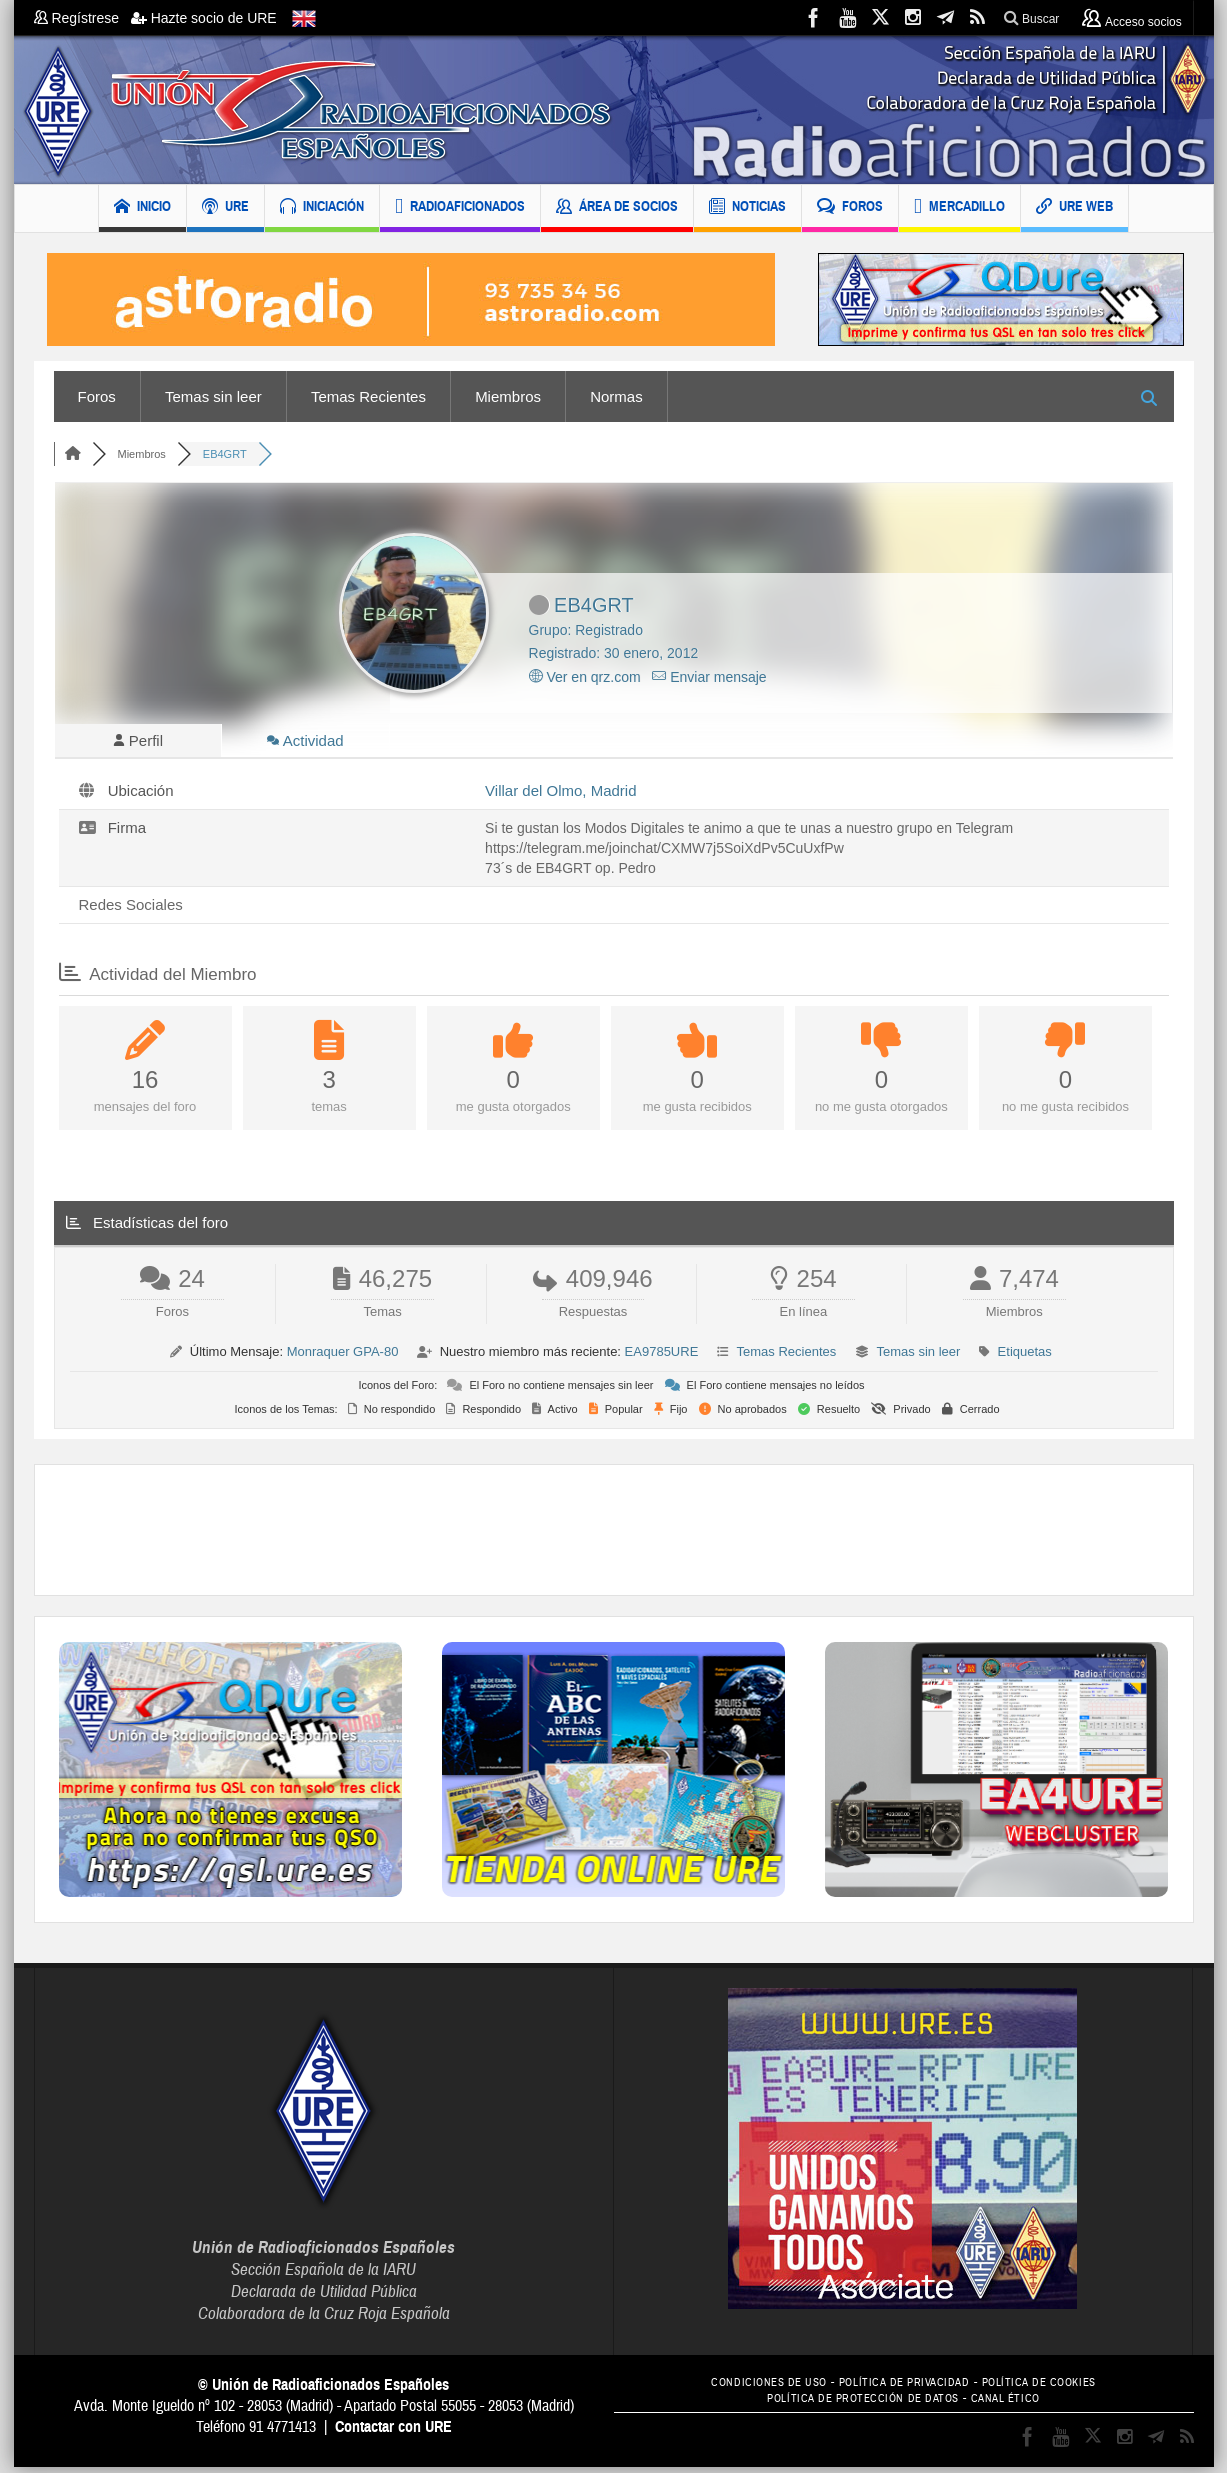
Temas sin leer (213, 396)
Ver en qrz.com (585, 677)
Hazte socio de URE (204, 18)
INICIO (142, 208)
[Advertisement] (614, 1536)
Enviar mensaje (709, 677)
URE (225, 208)
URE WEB (1074, 208)
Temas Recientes (368, 396)
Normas (616, 396)
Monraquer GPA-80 (343, 1357)
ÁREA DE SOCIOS (617, 208)
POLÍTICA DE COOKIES (1055, 2388)
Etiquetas (1025, 1357)
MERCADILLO (959, 208)
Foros (97, 396)
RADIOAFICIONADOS (460, 208)
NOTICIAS (747, 208)
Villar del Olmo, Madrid (560, 796)
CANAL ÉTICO (1018, 2404)
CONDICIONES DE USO (752, 2388)
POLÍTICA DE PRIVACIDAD (904, 2388)
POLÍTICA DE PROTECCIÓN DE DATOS (858, 2404)
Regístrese (82, 18)
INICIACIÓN (322, 208)
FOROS (850, 208)
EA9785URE (662, 1357)
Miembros (508, 396)
